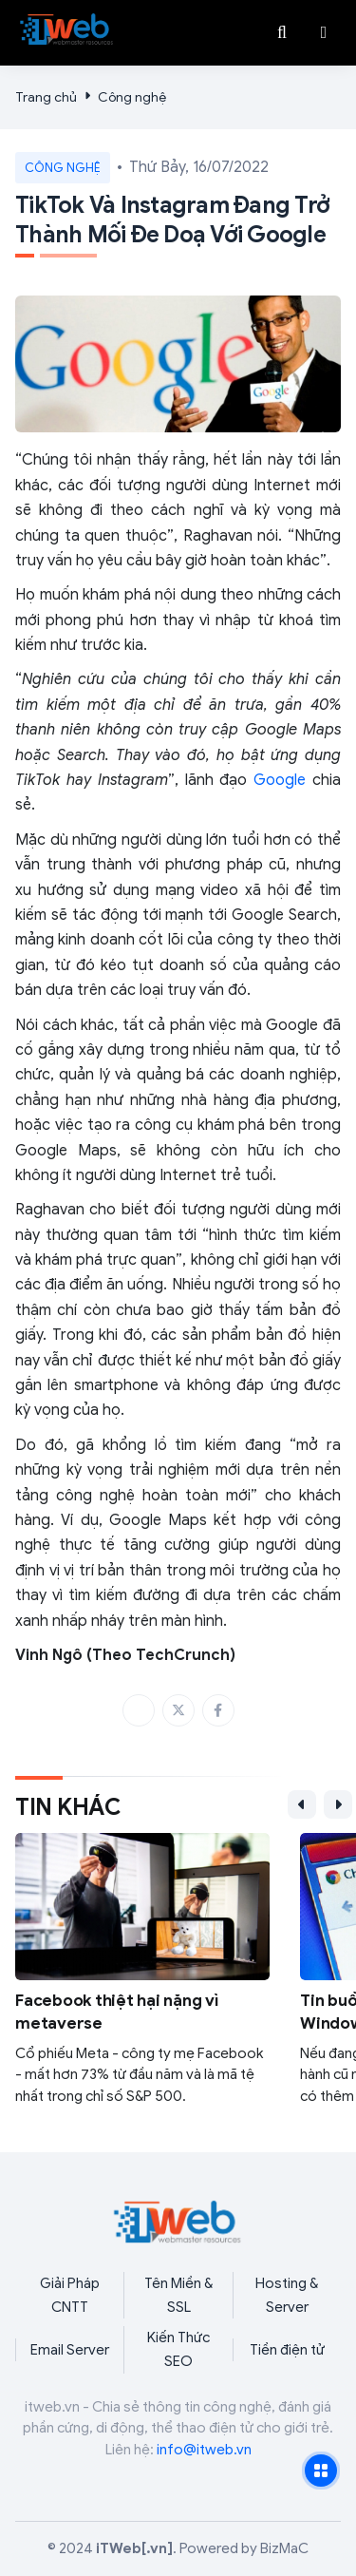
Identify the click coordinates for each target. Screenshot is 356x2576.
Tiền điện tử (287, 2349)
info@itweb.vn (204, 2449)
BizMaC (284, 2548)
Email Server (69, 2349)
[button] (324, 32)
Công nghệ (132, 97)
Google (279, 780)
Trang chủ (46, 97)
